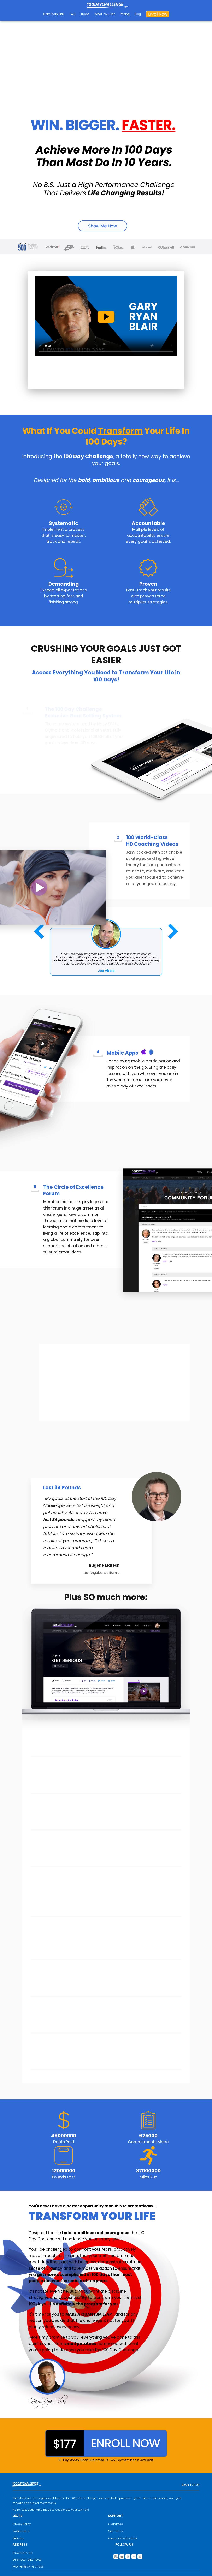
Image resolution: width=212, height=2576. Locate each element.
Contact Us (115, 2531)
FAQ (72, 14)
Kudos (85, 14)
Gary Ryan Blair (53, 14)
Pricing (125, 14)
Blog (138, 14)
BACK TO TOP (190, 2485)
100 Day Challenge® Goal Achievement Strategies (107, 5)
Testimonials (21, 2531)
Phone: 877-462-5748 (122, 2538)
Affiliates (18, 2538)
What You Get (104, 14)
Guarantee (115, 2524)
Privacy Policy (22, 2524)
